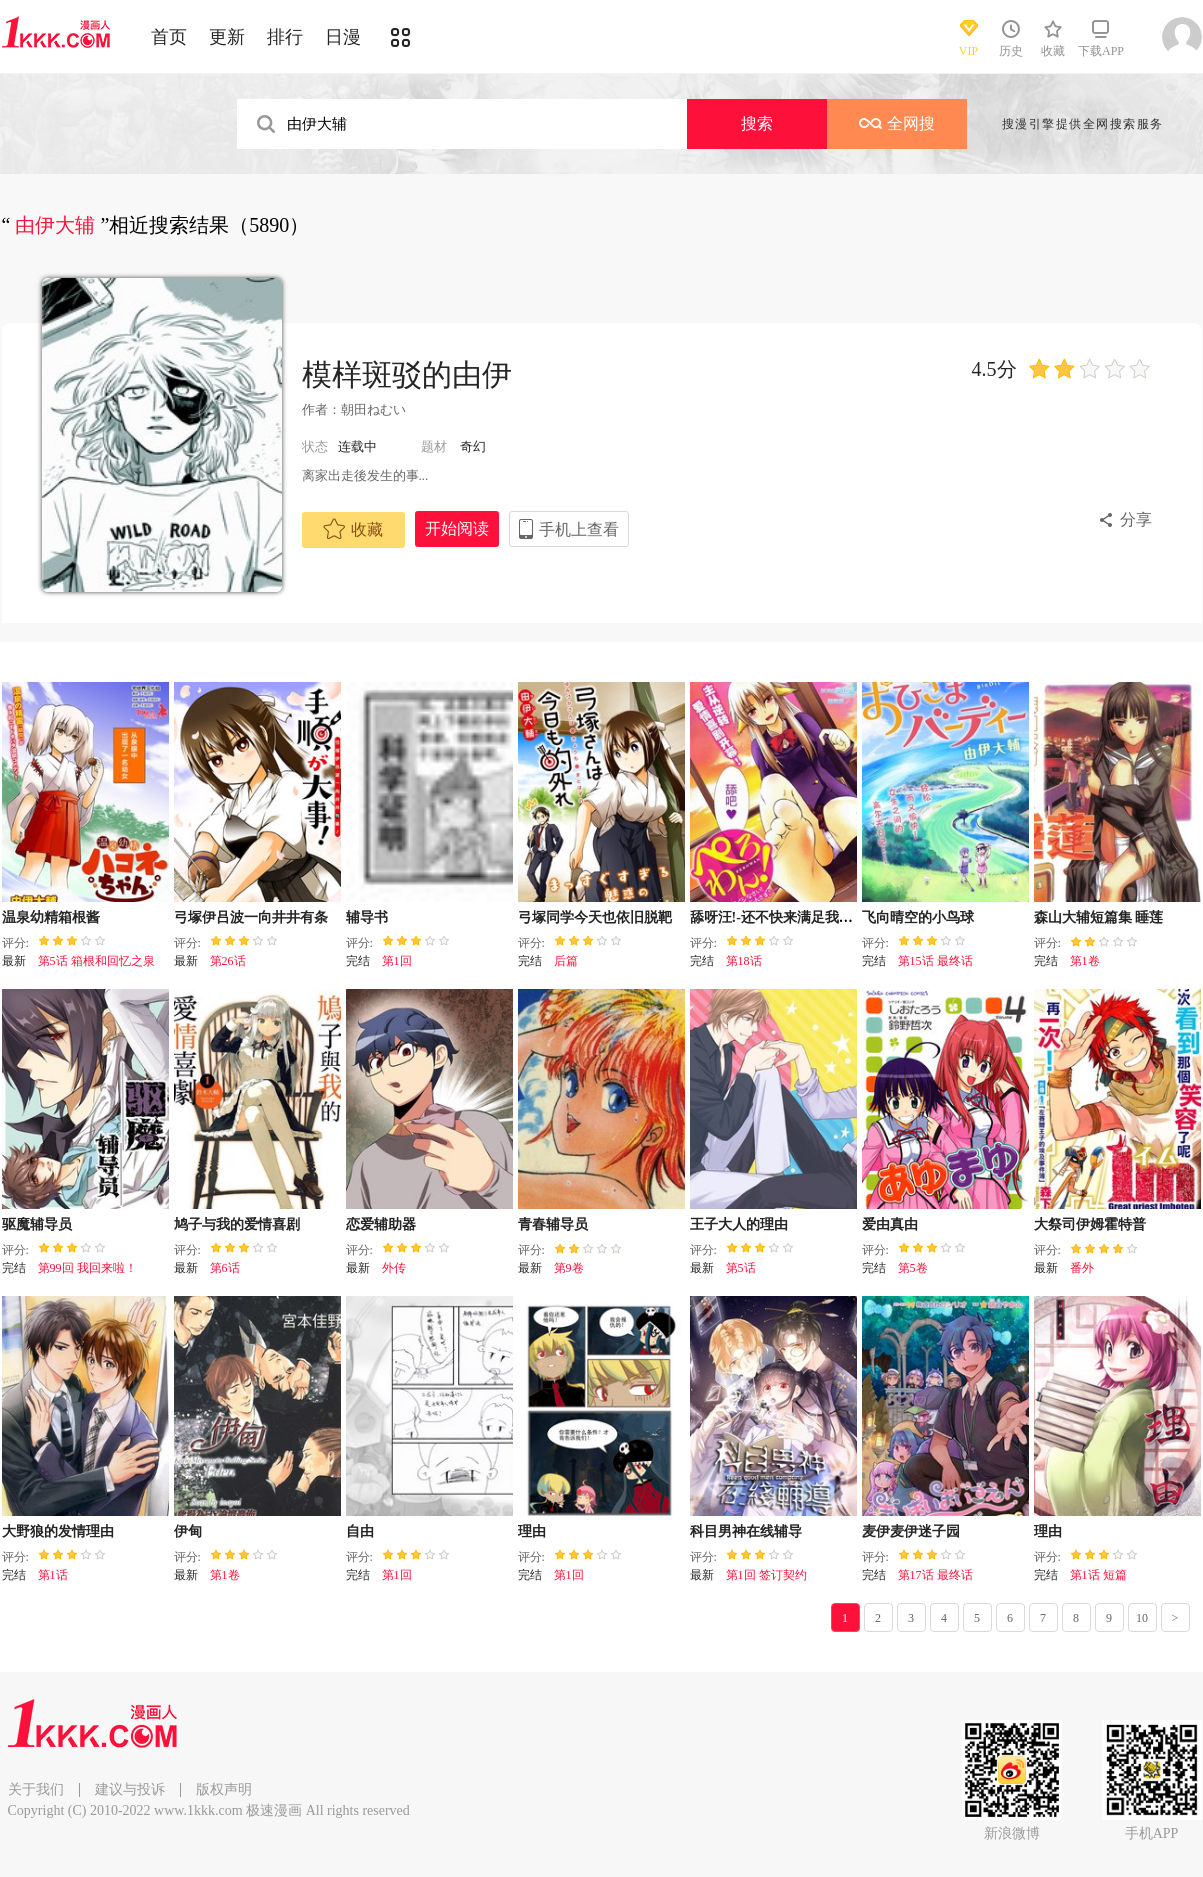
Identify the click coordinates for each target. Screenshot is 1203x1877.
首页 (169, 37)
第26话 (228, 961)
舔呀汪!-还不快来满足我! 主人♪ (786, 917)
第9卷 (569, 1268)
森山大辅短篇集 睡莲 (1099, 917)
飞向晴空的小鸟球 (918, 917)
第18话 (744, 961)
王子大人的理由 (739, 1224)
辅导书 (367, 917)
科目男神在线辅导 (746, 1531)
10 (1142, 1618)
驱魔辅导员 (37, 1224)
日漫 (343, 37)
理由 (532, 1531)
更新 (227, 37)
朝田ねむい (373, 409)
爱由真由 (890, 1224)
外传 (394, 1268)
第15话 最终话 (935, 961)
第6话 (225, 1268)
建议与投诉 (130, 1789)
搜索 (757, 123)
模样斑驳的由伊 (407, 374)
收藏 (353, 529)
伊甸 (188, 1531)
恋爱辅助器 (381, 1224)
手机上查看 (579, 529)
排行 (285, 37)
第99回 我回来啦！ (87, 1268)
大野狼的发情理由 (58, 1531)
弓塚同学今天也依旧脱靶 (595, 917)
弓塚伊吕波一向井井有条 (251, 917)
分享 (1136, 519)
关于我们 (36, 1789)
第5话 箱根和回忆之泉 (96, 961)
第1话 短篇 (1098, 1575)
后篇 (566, 961)
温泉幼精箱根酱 (51, 917)
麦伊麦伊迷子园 (911, 1531)
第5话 (741, 1268)
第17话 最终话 (935, 1575)
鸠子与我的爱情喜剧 (237, 1224)
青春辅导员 (553, 1224)
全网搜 (897, 123)
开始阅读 (457, 528)
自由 (360, 1531)
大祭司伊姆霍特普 (1090, 1224)
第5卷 (913, 1268)
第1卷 (1085, 961)
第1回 (397, 961)
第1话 (53, 1575)
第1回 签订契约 (766, 1575)
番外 (1082, 1268)
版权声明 (224, 1789)
